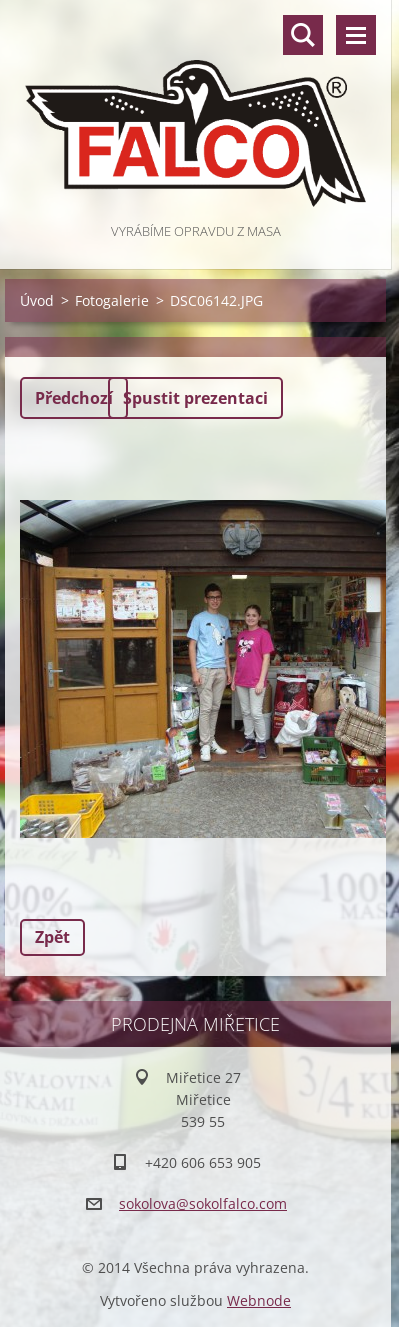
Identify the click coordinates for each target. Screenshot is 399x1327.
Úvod (37, 300)
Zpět (52, 937)
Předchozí (74, 398)
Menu (356, 35)
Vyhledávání (303, 35)
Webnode (259, 1300)
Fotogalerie (112, 300)
